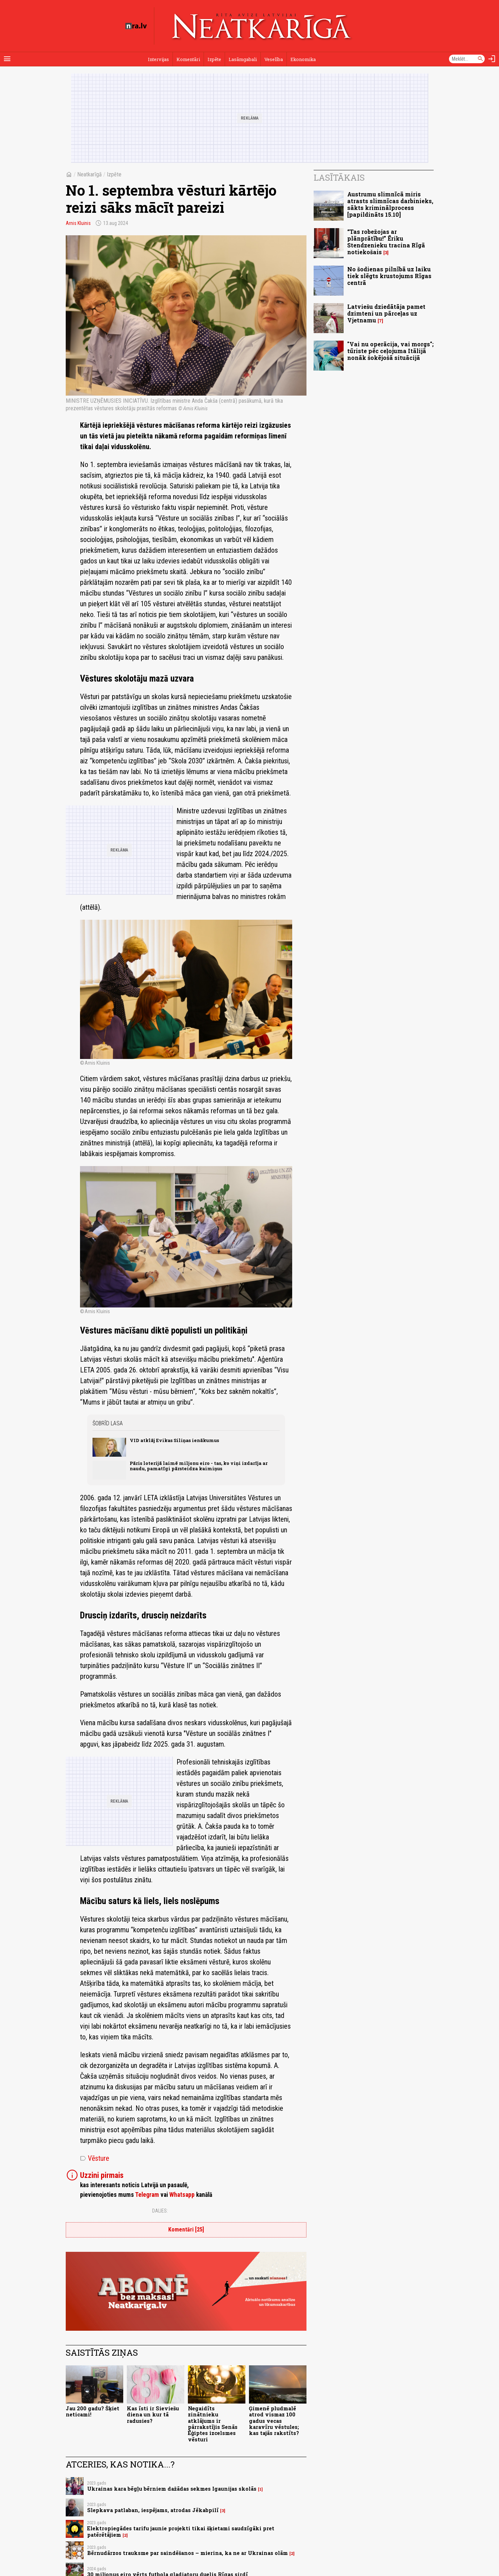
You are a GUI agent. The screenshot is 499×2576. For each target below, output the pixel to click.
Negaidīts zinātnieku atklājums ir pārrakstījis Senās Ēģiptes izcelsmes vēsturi (213, 2423)
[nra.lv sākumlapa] (136, 26)
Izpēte (214, 59)
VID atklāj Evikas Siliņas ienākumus (174, 1440)
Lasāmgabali (243, 59)
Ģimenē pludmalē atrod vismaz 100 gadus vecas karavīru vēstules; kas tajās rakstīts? (274, 2420)
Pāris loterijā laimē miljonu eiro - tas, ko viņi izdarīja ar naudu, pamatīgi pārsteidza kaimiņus (199, 1465)
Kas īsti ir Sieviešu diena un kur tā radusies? (153, 2414)
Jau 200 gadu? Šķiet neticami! (92, 2411)
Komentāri (188, 59)
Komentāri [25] (186, 2229)
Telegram (147, 2194)
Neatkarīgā (89, 174)
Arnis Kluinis (78, 223)
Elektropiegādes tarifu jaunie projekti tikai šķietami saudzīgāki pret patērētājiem (180, 2531)
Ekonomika (303, 59)
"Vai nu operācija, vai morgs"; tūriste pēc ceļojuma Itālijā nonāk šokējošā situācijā (390, 350)
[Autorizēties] (492, 59)
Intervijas (158, 59)
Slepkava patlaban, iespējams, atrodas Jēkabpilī (153, 2510)
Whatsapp (182, 2194)
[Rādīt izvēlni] (7, 59)
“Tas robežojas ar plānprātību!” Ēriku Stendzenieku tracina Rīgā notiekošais (386, 242)
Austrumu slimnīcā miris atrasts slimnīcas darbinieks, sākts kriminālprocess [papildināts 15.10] (390, 204)
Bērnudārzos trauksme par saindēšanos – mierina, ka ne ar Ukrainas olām (187, 2553)
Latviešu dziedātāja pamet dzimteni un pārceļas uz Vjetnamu (386, 313)
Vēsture (94, 2158)
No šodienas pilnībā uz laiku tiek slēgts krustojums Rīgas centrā (389, 275)
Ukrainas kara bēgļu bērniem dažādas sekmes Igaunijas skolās (171, 2488)
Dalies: (160, 2211)
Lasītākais (339, 177)
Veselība (273, 59)
